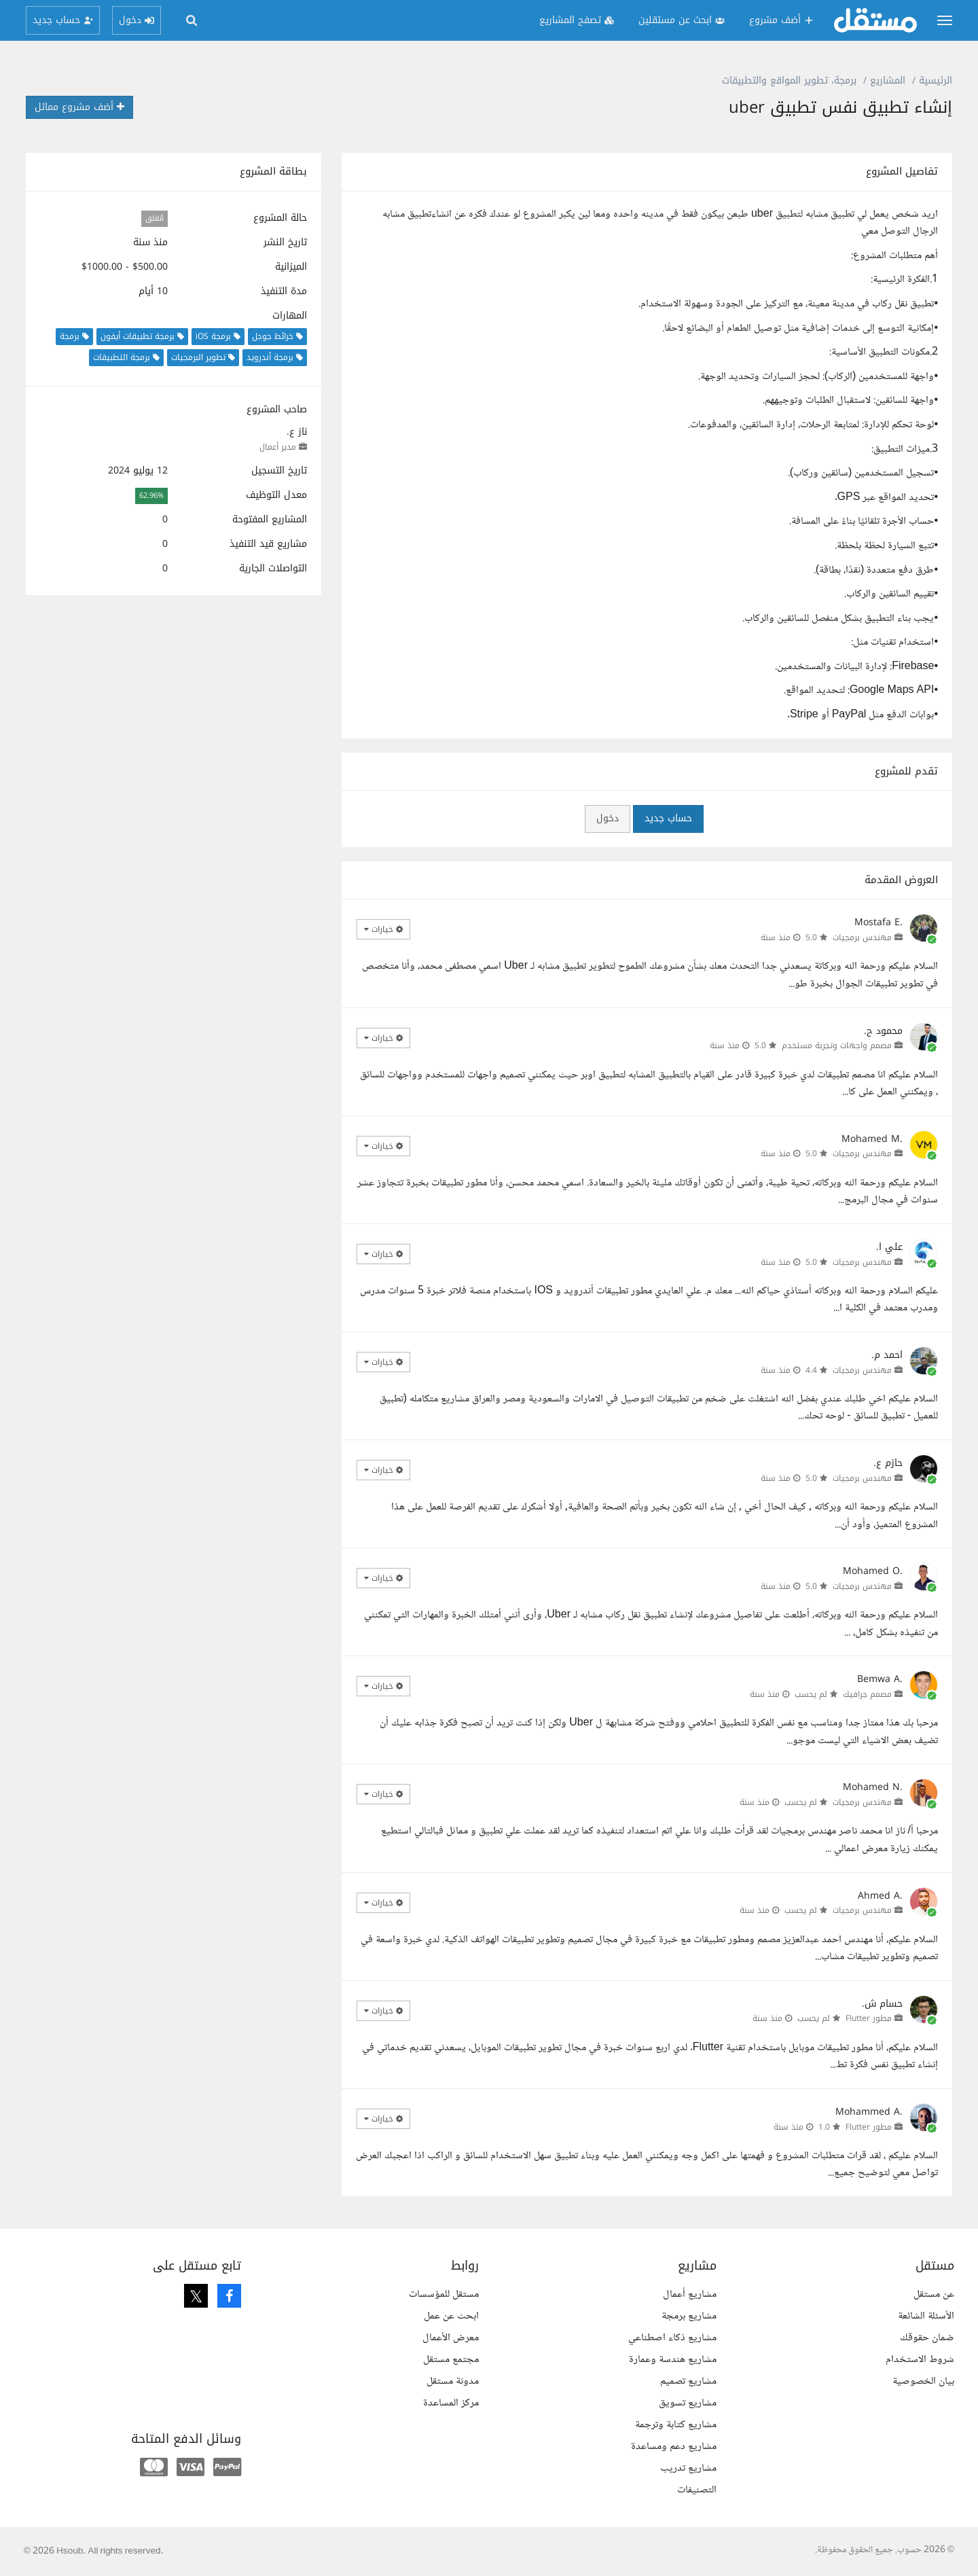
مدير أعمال (277, 447)
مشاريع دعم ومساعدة (674, 2446)
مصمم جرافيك (867, 1694)
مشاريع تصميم (688, 2381)
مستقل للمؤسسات (444, 2294)
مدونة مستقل (453, 2381)
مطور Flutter (869, 2018)
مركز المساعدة (451, 2403)
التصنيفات (697, 2490)
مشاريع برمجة (689, 2316)
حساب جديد (668, 818)
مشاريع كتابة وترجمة (676, 2425)
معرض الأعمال (450, 2338)
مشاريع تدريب (688, 2468)
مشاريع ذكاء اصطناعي (672, 2338)
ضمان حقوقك (927, 2338)
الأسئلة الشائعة (926, 2316)
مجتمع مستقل (451, 2359)
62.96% (151, 495)
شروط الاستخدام (920, 2359)
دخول (607, 818)
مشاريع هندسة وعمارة (673, 2359)
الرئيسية (935, 80)
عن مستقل (933, 2294)
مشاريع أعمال (690, 2294)
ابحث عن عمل (451, 2316)
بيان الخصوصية (923, 2381)
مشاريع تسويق (688, 2403)
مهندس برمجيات (862, 937)
